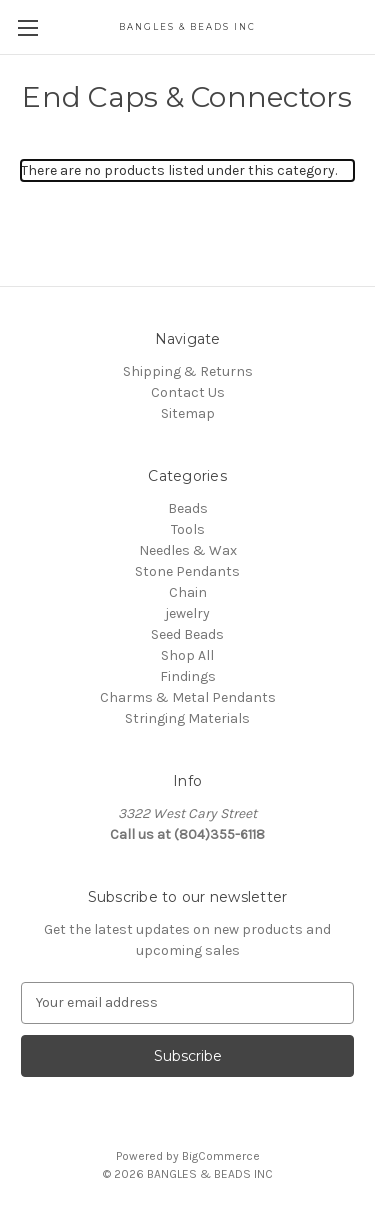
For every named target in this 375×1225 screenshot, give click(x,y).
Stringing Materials (187, 718)
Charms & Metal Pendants (188, 697)
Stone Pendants (187, 571)
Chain (188, 592)
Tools (188, 529)
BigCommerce (221, 1156)
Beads (188, 508)
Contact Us (188, 392)
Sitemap (188, 413)
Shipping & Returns (188, 371)
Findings (188, 676)
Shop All (187, 655)
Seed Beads (187, 634)
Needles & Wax (188, 550)
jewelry (187, 613)
